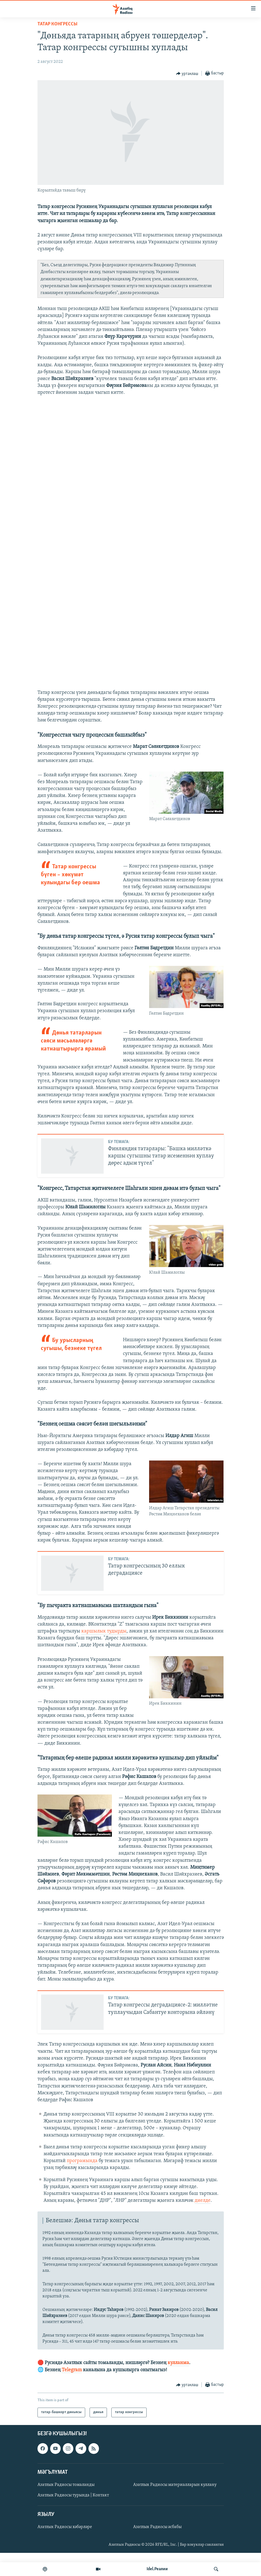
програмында (83, 2184)
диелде (203, 2223)
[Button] (187, 74)
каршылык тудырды (104, 1654)
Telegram (72, 2393)
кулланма (178, 2386)
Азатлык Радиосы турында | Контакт (73, 2518)
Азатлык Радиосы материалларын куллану (175, 2508)
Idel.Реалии (157, 2569)
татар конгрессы (57, 24)
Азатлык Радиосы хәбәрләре (64, 2550)
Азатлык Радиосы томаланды (66, 2508)
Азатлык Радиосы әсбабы (157, 2550)
